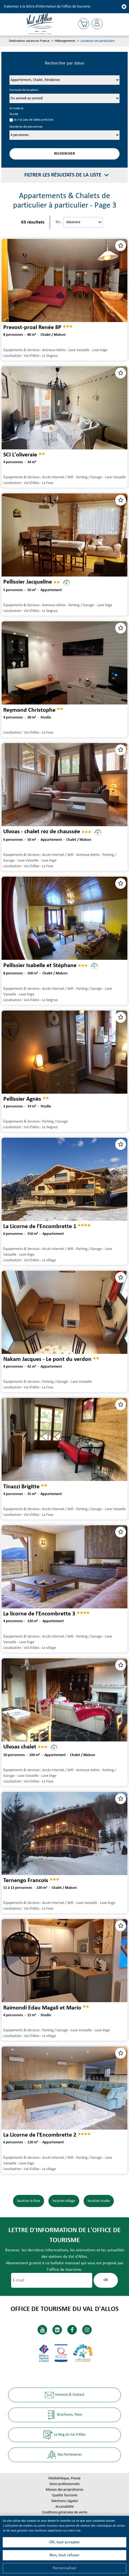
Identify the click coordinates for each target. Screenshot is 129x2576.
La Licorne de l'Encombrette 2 (39, 2135)
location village (63, 2201)
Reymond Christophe (29, 710)
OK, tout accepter (64, 2542)
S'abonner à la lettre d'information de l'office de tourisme (47, 7)
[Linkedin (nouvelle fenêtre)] (57, 2329)
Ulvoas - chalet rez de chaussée (41, 832)
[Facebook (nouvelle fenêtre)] (72, 2329)
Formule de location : (24, 90)
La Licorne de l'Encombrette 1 (39, 1226)
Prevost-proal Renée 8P (32, 327)
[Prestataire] (64, 80)
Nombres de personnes (25, 126)
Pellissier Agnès (22, 1099)
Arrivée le (16, 108)
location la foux (28, 2201)
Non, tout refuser (64, 2555)
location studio (99, 2201)
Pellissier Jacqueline (27, 582)
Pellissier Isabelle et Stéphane (40, 965)
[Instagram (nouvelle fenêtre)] (87, 2329)
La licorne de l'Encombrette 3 (39, 1614)
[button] (83, 23)
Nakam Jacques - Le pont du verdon (47, 1359)
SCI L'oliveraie (20, 455)
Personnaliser (65, 2568)
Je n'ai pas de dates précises (33, 119)
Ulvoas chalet (19, 1747)
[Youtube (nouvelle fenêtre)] (42, 2329)
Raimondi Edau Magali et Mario (42, 2008)
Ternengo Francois (25, 1880)
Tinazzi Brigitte (21, 1486)
